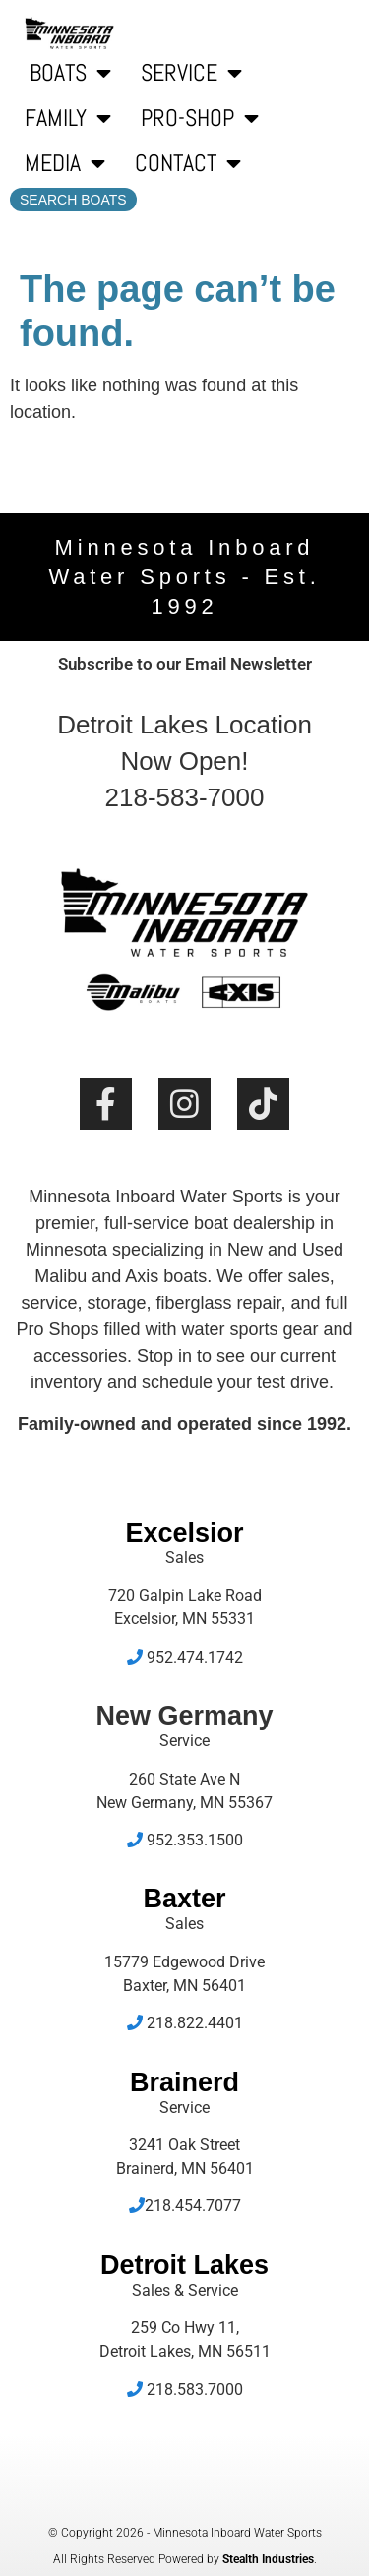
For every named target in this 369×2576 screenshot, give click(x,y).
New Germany (184, 1715)
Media (65, 163)
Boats (70, 72)
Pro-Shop (200, 118)
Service (191, 72)
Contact (188, 163)
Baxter (184, 1898)
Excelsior (184, 1533)
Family (68, 118)
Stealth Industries (268, 2559)
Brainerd (184, 2082)
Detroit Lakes (184, 2265)
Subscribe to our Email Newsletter (185, 663)
